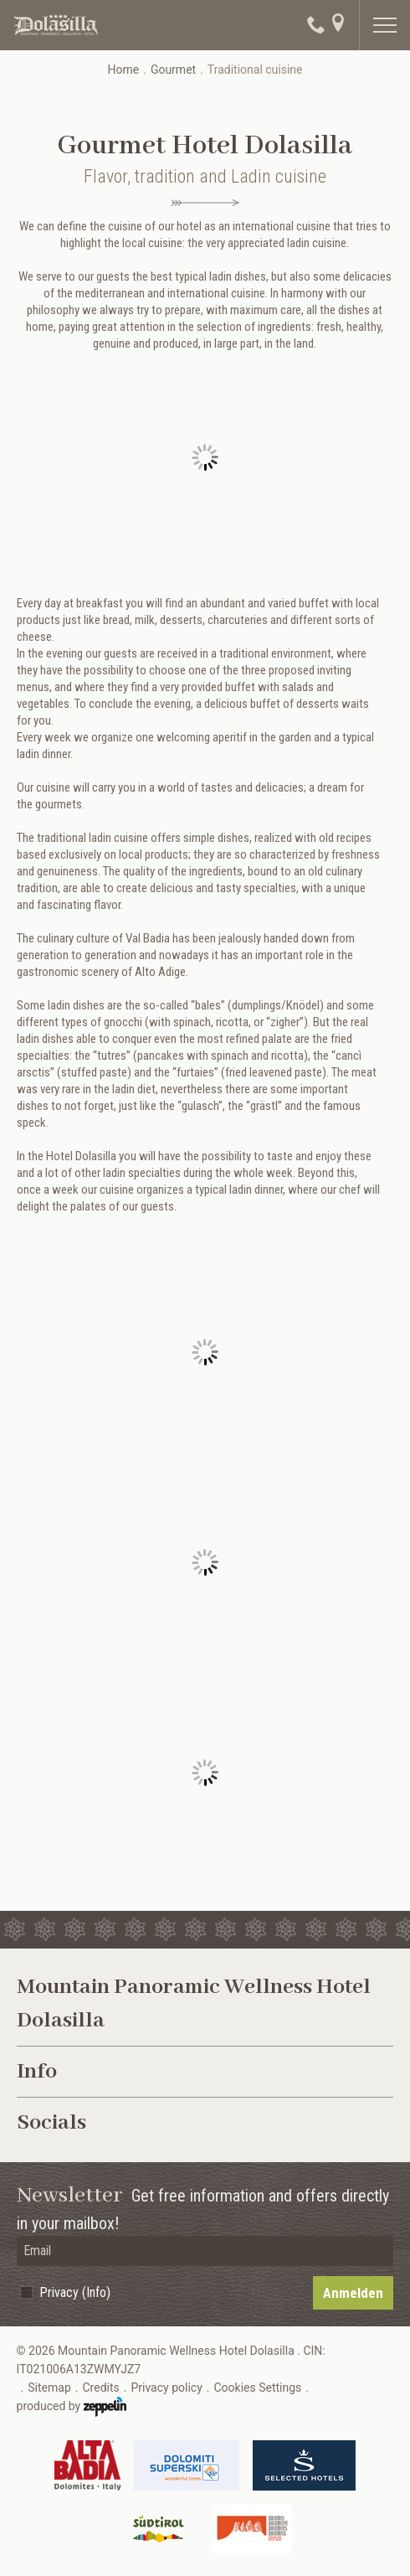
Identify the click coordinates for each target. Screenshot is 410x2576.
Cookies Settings (257, 2387)
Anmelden (353, 2292)
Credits (100, 2387)
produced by (71, 2407)
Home (123, 69)
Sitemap (49, 2387)
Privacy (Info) (74, 2292)
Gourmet (173, 69)
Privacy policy (166, 2387)
